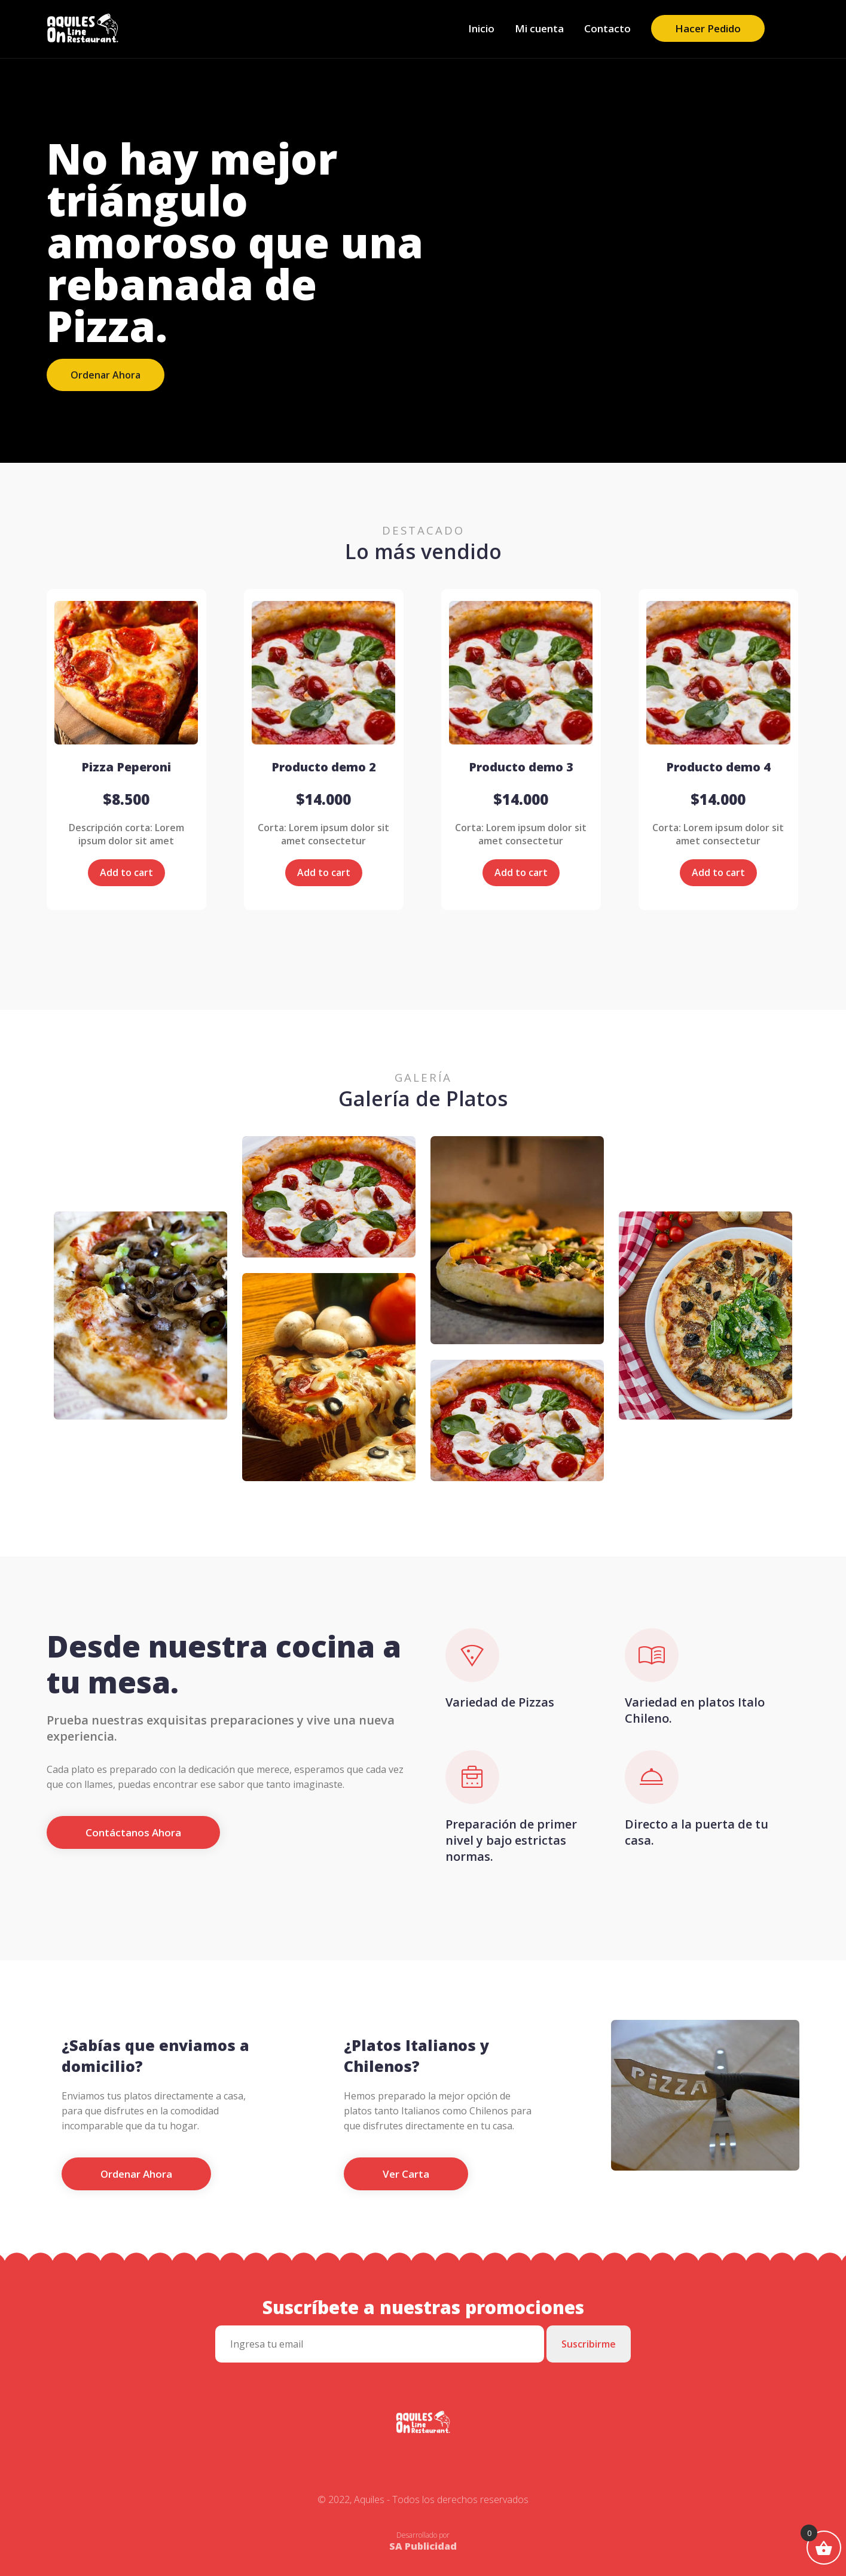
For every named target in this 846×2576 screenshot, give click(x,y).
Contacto (607, 28)
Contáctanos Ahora (133, 1832)
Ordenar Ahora (106, 374)
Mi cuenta (539, 28)
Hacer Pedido (708, 28)
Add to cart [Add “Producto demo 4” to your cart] (718, 872)
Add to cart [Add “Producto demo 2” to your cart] (323, 872)
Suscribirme (588, 2344)
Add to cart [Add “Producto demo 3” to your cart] (521, 872)
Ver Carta (406, 2174)
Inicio (481, 28)
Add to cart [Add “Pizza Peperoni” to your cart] (126, 872)
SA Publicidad (423, 2546)
